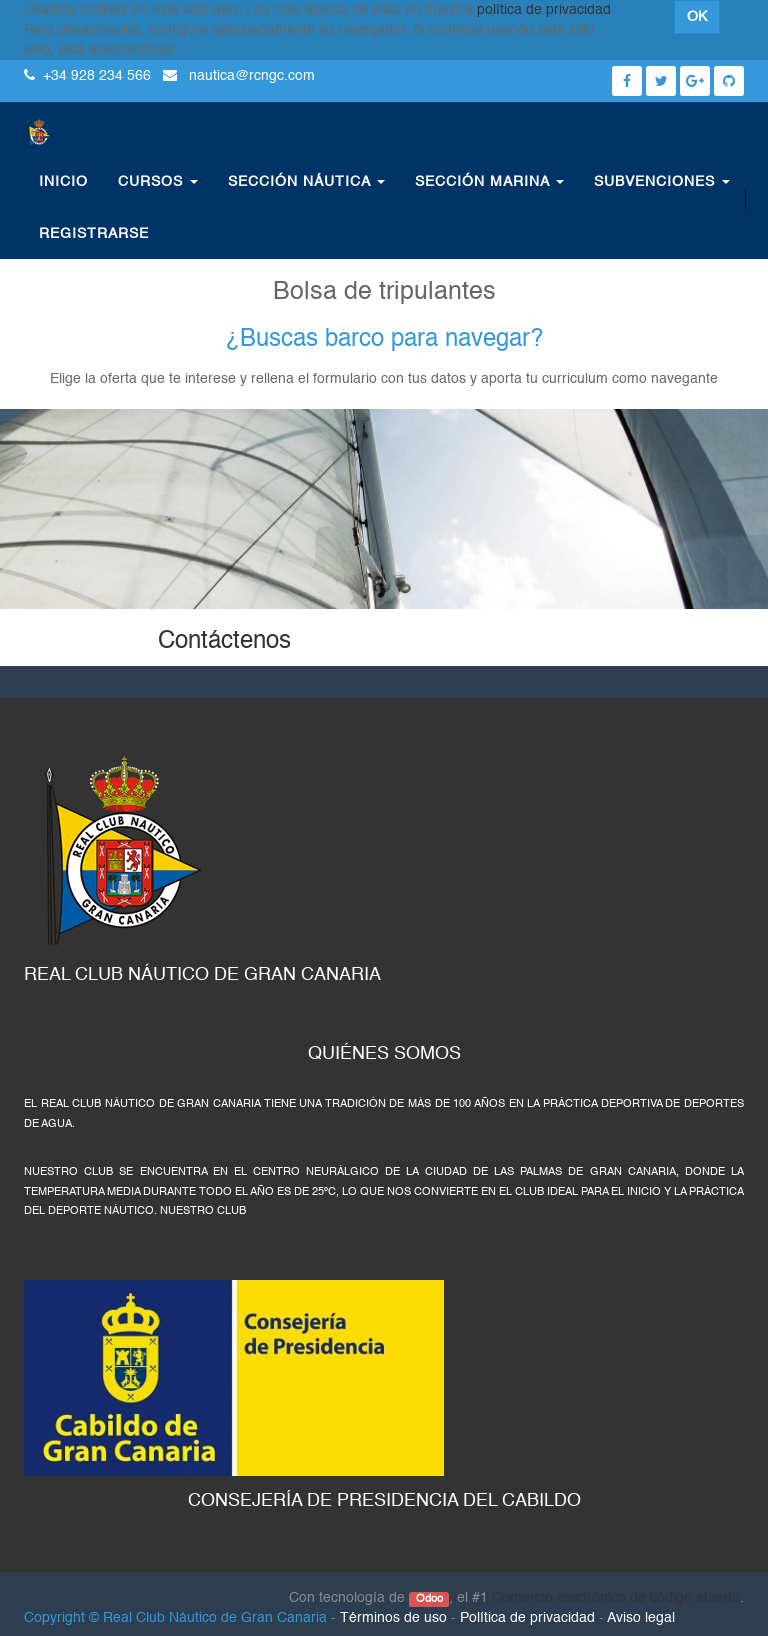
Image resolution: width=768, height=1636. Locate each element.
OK (697, 17)
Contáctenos (224, 642)
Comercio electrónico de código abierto (616, 1598)
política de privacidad (544, 10)
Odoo (429, 1599)
